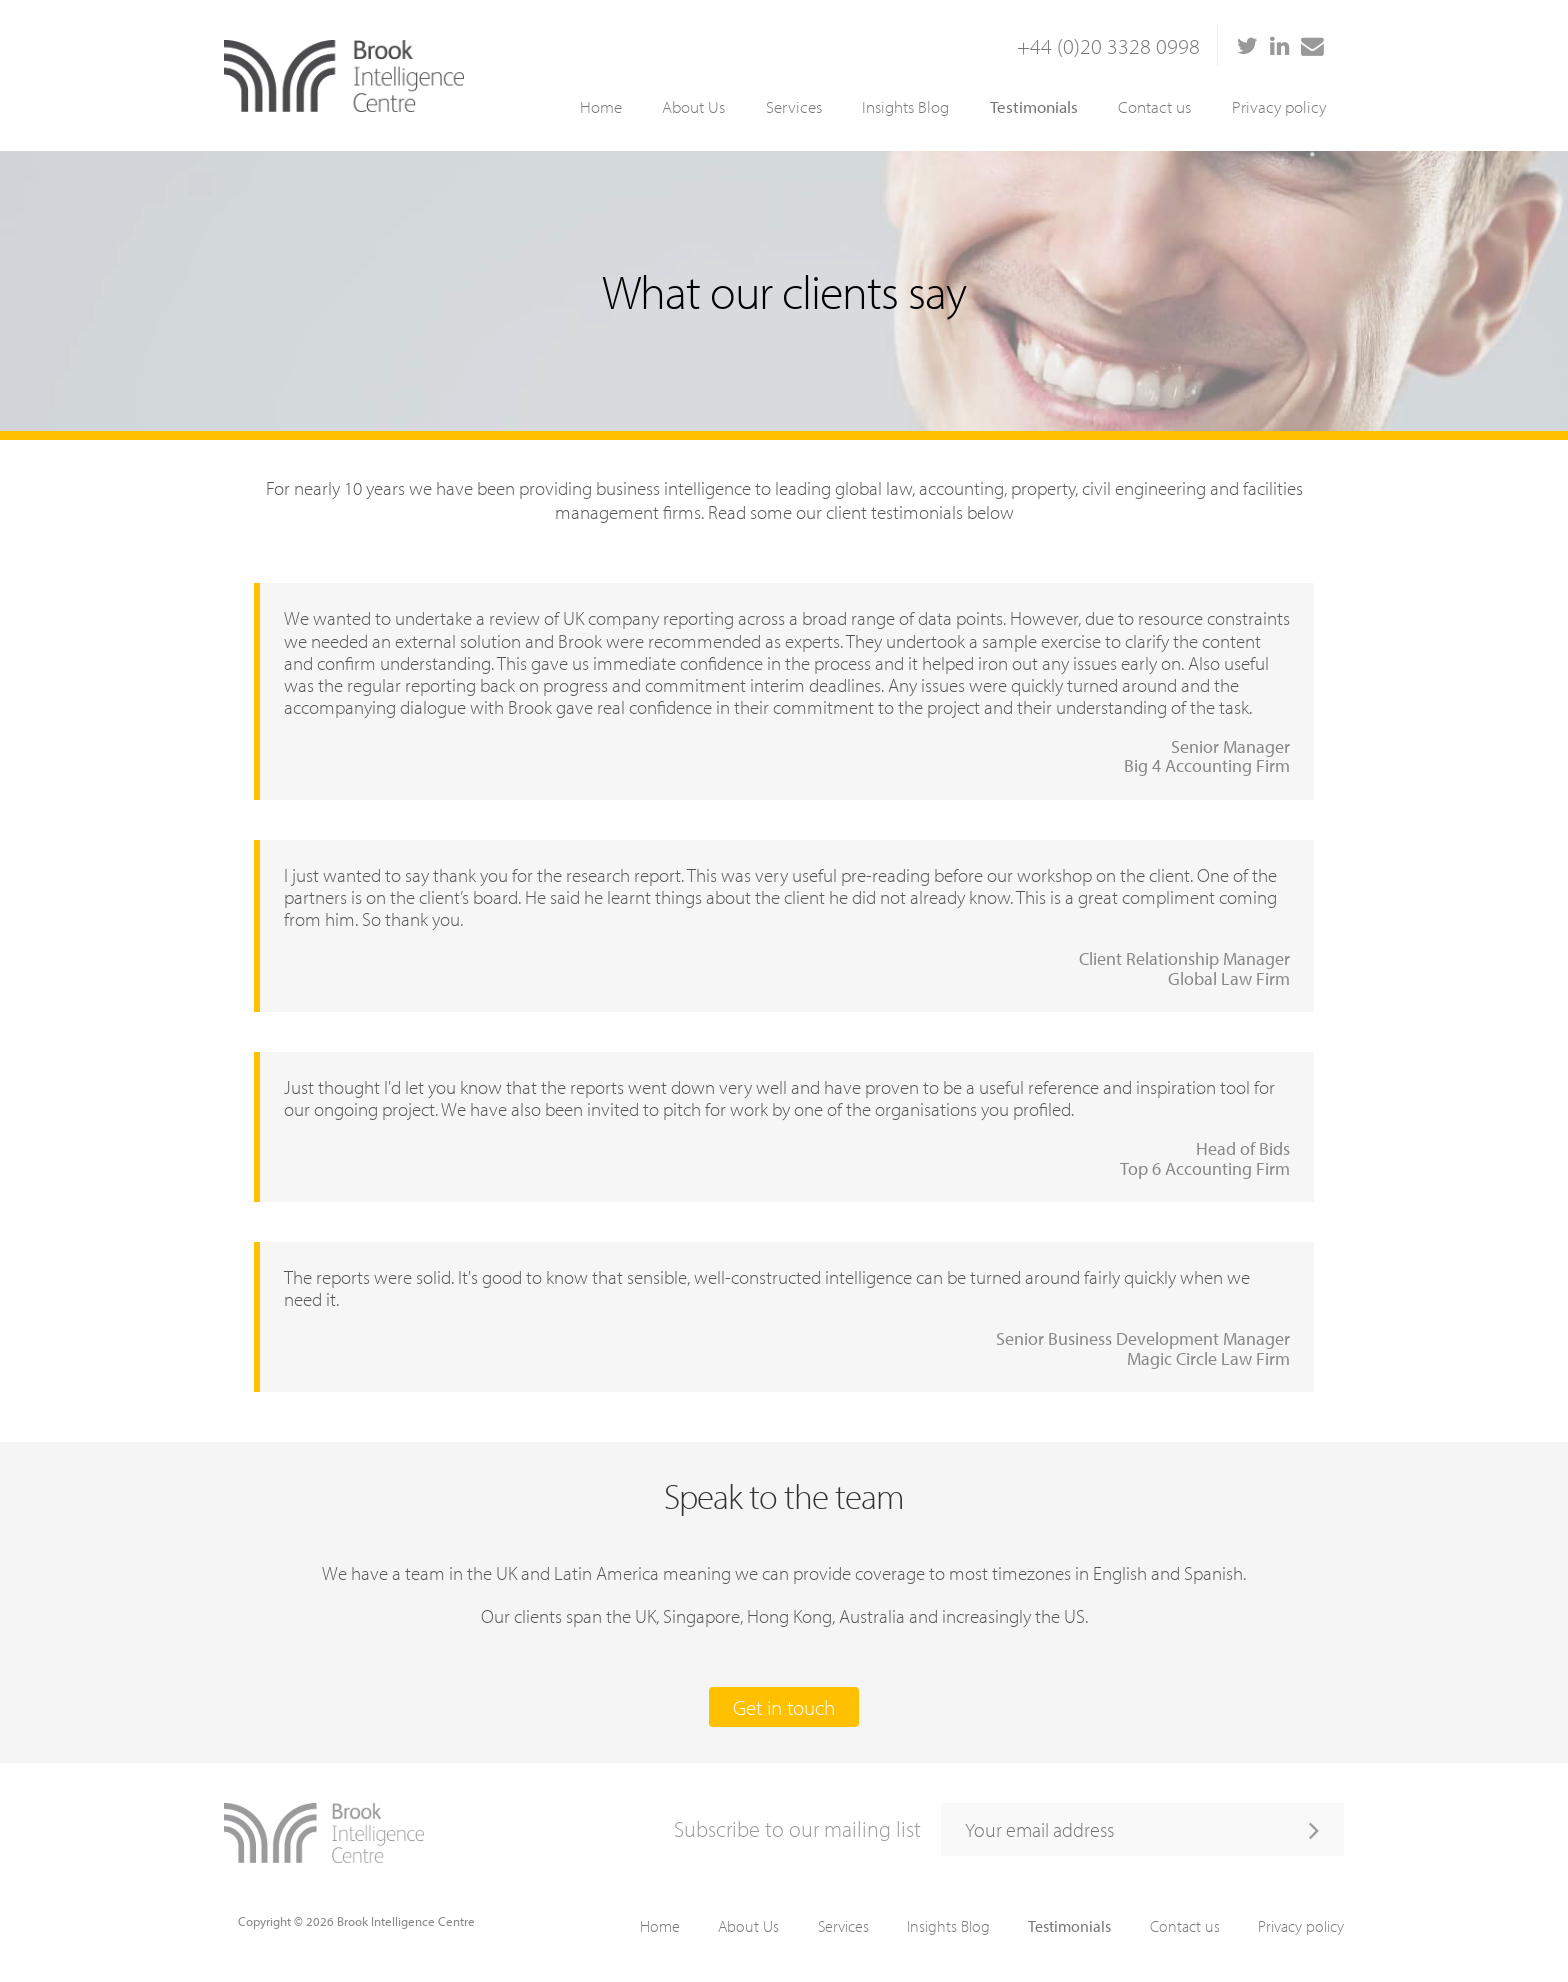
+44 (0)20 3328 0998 (1108, 45)
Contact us (1154, 106)
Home (601, 106)
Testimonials (1034, 106)
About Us (693, 106)
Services (794, 106)
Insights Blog (905, 106)
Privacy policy (1279, 106)
